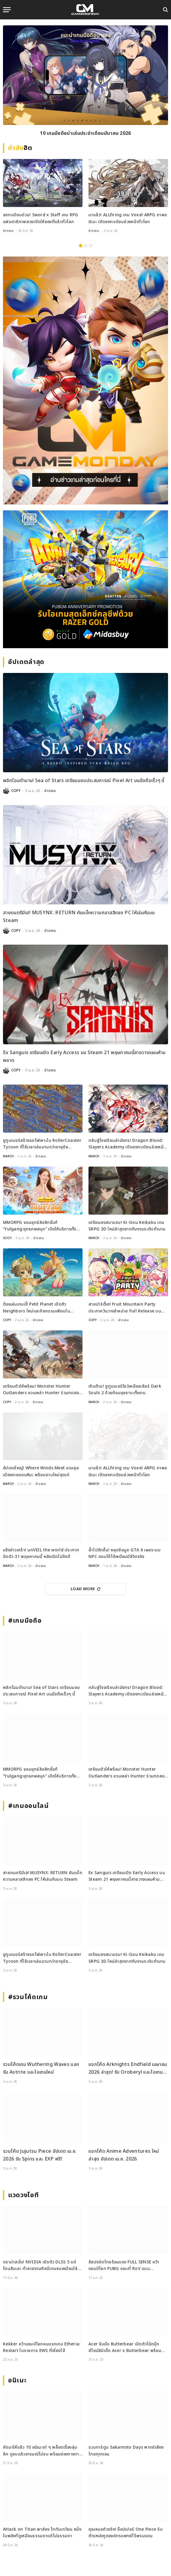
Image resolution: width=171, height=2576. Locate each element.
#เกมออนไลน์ (28, 1806)
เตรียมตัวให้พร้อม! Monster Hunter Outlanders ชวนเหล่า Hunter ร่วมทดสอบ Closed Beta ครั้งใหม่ (42, 1390)
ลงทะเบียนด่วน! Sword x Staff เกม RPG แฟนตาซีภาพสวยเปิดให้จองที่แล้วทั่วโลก (40, 218)
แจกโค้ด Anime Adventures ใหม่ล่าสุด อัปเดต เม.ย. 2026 (123, 2155)
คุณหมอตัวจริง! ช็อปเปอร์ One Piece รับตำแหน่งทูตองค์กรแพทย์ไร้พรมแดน (125, 2532)
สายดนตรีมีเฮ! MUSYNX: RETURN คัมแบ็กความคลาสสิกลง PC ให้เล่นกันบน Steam (79, 916)
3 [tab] (90, 245)
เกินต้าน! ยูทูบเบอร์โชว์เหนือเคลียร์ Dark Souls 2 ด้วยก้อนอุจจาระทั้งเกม (124, 1389)
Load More (85, 1589)
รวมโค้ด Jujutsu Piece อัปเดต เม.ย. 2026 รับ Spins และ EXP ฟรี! (40, 2155)
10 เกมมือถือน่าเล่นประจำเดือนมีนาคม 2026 (85, 133)
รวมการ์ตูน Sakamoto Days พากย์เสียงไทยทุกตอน (126, 2450)
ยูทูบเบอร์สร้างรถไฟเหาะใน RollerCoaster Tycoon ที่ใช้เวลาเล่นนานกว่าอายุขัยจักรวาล (42, 1144)
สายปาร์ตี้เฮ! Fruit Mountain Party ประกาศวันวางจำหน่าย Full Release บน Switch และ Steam (124, 1308)
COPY (16, 790)
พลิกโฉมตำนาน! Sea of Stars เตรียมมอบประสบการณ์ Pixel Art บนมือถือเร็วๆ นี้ (83, 780)
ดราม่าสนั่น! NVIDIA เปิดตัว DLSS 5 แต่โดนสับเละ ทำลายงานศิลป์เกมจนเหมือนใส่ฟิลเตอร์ (40, 2265)
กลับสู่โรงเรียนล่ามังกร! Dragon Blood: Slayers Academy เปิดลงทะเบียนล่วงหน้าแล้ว (126, 1144)
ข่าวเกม (8, 231)
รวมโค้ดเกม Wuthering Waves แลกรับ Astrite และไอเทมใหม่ (41, 2068)
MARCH (8, 1156)
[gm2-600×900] (85, 380)
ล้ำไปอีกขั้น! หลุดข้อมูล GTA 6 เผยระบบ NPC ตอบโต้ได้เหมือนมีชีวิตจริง (124, 1553)
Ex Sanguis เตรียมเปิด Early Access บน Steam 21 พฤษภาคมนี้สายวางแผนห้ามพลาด (84, 1056)
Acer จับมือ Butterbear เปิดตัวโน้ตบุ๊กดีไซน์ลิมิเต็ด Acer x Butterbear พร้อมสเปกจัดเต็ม (124, 2347)
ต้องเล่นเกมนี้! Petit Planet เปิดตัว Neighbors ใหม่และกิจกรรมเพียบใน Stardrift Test (36, 1308)
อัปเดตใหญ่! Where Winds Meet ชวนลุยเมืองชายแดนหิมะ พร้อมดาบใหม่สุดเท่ (41, 1471)
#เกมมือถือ (24, 1621)
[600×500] (85, 579)
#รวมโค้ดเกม (28, 1997)
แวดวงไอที (23, 2195)
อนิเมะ (17, 2380)
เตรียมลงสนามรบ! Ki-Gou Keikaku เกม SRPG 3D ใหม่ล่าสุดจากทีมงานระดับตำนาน (127, 1225)
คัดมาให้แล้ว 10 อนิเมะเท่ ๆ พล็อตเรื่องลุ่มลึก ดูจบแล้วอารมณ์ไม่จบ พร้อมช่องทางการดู (42, 2451)
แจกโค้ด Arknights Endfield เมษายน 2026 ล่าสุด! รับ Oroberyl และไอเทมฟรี (127, 2068)
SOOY (7, 1238)
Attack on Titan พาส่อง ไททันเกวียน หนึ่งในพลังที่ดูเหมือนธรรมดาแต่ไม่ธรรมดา (42, 2532)
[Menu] (7, 9)
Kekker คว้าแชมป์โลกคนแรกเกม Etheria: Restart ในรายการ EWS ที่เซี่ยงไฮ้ (41, 2347)
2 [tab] (85, 245)
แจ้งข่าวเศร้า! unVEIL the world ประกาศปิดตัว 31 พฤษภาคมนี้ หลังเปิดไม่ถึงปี (41, 1553)
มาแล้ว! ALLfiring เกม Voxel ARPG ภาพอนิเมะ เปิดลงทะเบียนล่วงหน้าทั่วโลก (127, 218)
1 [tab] (80, 245)
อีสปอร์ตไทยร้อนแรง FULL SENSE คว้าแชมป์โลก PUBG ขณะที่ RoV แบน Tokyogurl (123, 2265)
